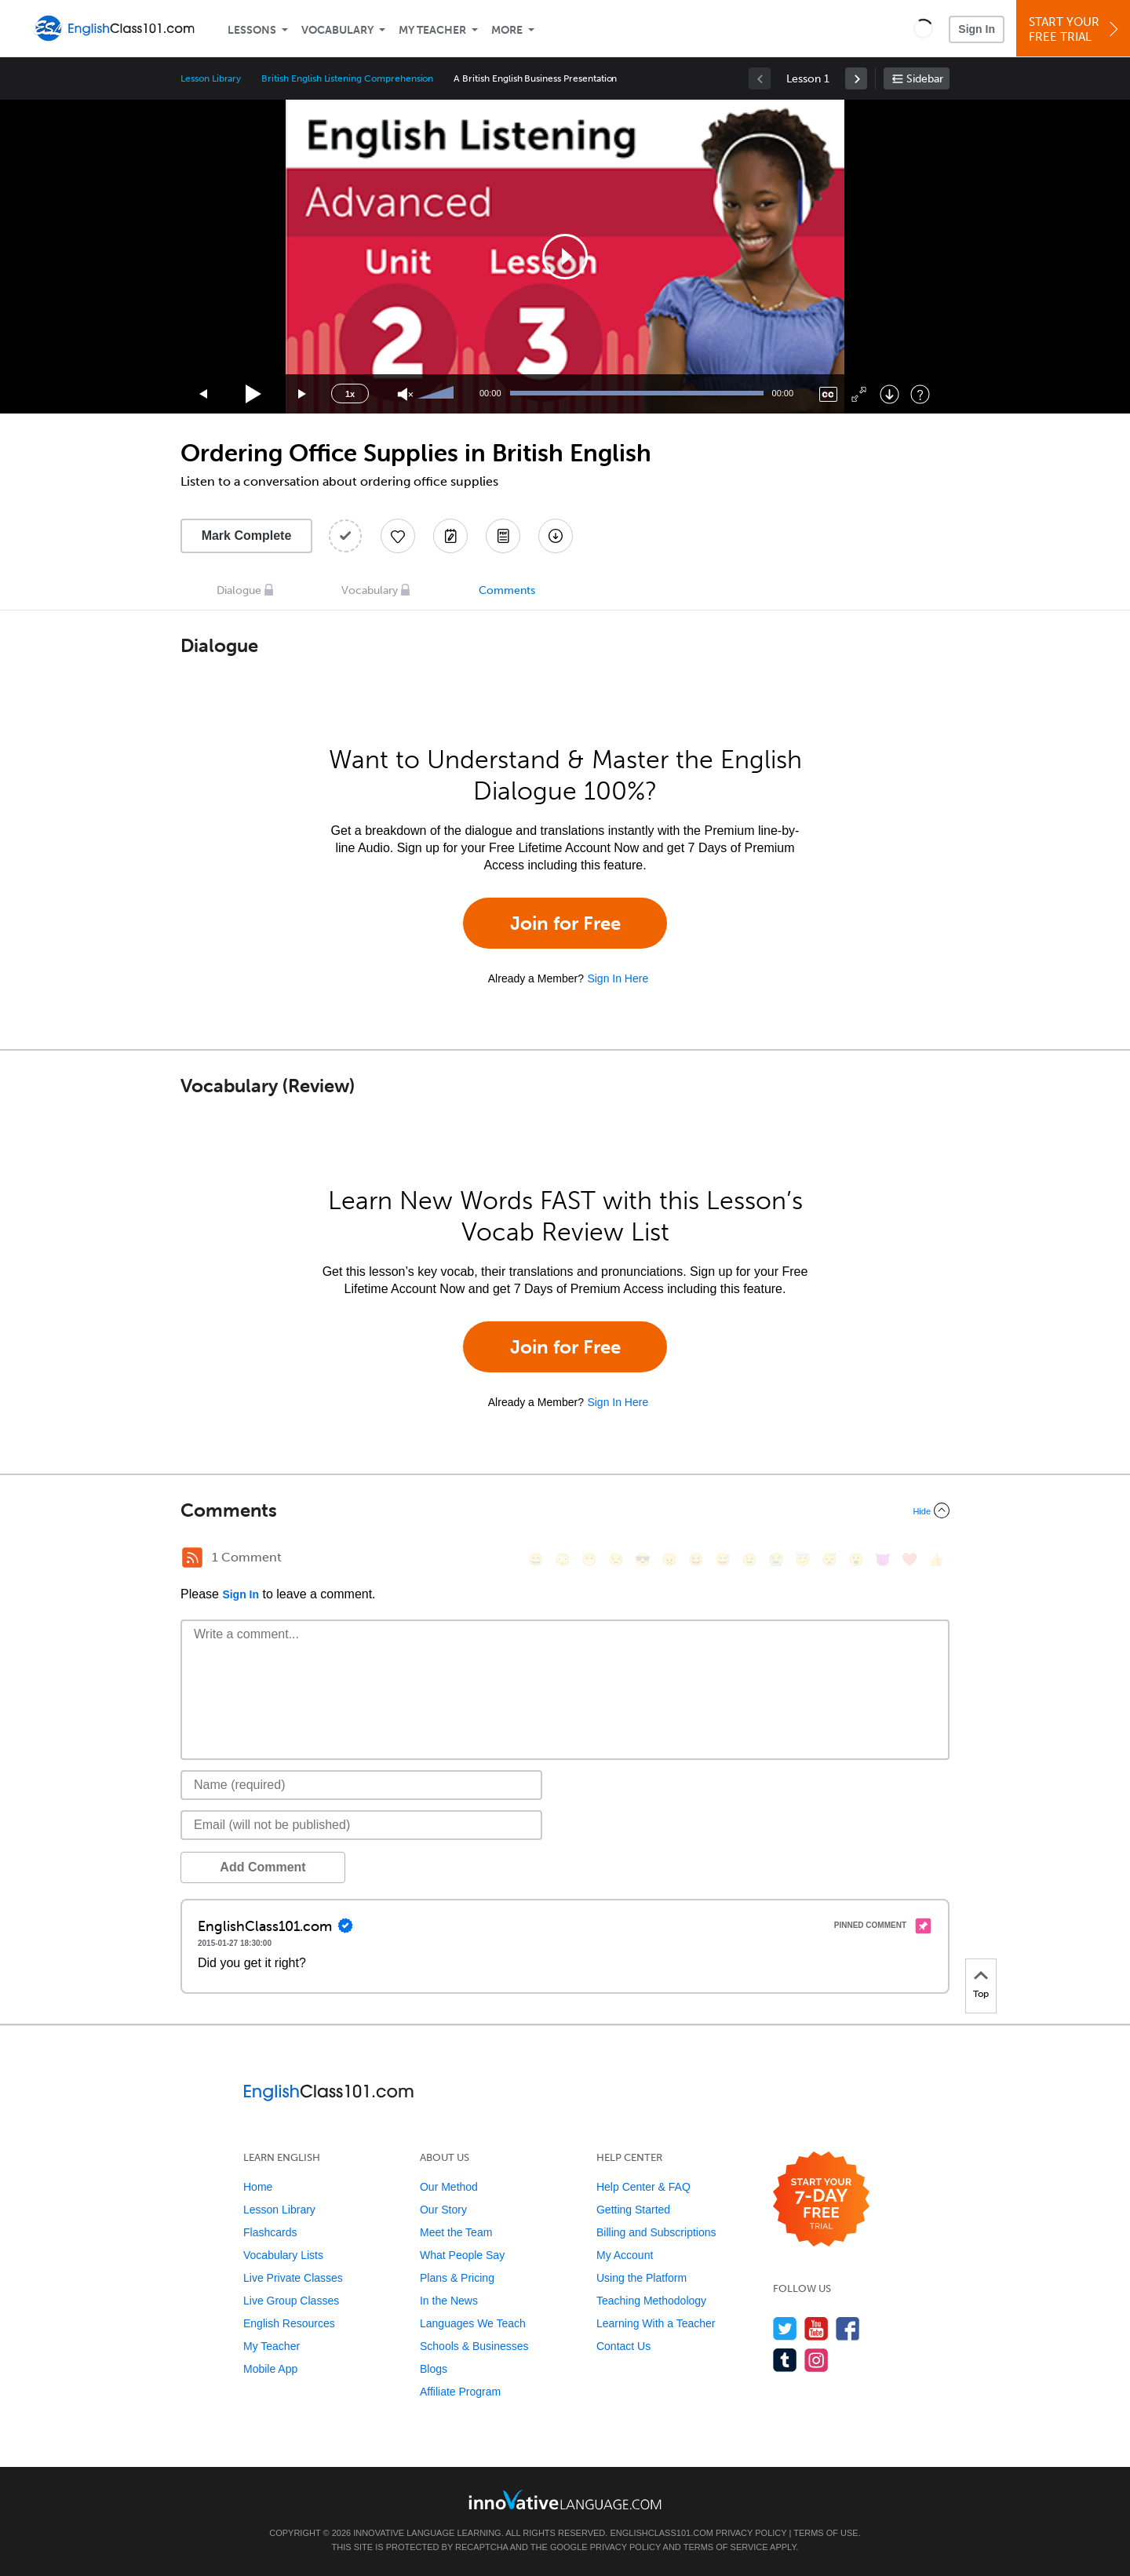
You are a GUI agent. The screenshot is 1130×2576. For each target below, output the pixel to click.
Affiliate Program (460, 2391)
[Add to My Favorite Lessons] (398, 536)
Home (257, 2187)
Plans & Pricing (457, 2278)
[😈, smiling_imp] (882, 1559)
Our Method (449, 2187)
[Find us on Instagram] (816, 2360)
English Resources (289, 2323)
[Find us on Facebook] (848, 2328)
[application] (565, 257)
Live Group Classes (291, 2300)
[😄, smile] (536, 1559)
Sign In (976, 29)
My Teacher (432, 30)
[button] (923, 28)
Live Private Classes (293, 2278)
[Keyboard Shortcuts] (920, 394)
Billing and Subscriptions (656, 2232)
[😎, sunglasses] (642, 1559)
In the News (449, 2300)
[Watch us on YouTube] (816, 2328)
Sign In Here (617, 978)
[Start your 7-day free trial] (821, 2200)
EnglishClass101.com (661, 2533)
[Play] (254, 394)
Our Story (443, 2209)
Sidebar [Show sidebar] (924, 79)
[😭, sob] (776, 1559)
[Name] (361, 1785)
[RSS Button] (192, 1557)
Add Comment (262, 1867)
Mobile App (270, 2369)
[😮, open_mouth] (856, 1559)
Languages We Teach (473, 2323)
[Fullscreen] (859, 394)
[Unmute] (405, 394)
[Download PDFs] (503, 536)
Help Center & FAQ (643, 2187)
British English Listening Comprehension (347, 78)
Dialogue (239, 590)
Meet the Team (456, 2232)
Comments (507, 590)
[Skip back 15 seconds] (204, 394)
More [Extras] (507, 30)
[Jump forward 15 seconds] (303, 394)
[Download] (889, 394)
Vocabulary (337, 30)
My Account (624, 2255)
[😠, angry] (669, 1559)
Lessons (252, 30)
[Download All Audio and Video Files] (555, 536)
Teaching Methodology (651, 2300)
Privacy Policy (751, 2533)
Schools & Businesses (474, 2346)
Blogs (433, 2369)
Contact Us (623, 2346)
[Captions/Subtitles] (828, 394)
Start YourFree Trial (1075, 29)
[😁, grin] (589, 1559)
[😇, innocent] (802, 1559)
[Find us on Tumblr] (785, 2360)
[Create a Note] (450, 536)
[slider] (437, 394)
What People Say (462, 2255)
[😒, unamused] (616, 1559)
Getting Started (633, 2209)
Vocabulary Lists (283, 2255)
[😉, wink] (749, 1559)
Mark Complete (247, 535)
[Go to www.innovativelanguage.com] (565, 2499)
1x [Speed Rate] (350, 394)
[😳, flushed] (562, 1559)
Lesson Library (210, 78)
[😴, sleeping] (829, 1559)
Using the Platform (641, 2278)
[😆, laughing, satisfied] (696, 1559)
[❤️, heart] (909, 1559)
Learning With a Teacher (656, 2323)
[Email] (361, 1825)
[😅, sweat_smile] (722, 1559)
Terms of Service (725, 2547)
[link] (856, 78)
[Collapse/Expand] (565, 1510)
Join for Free (565, 923)
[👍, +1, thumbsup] (936, 1559)
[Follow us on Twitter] (785, 2328)
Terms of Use (825, 2533)
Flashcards (270, 2232)
